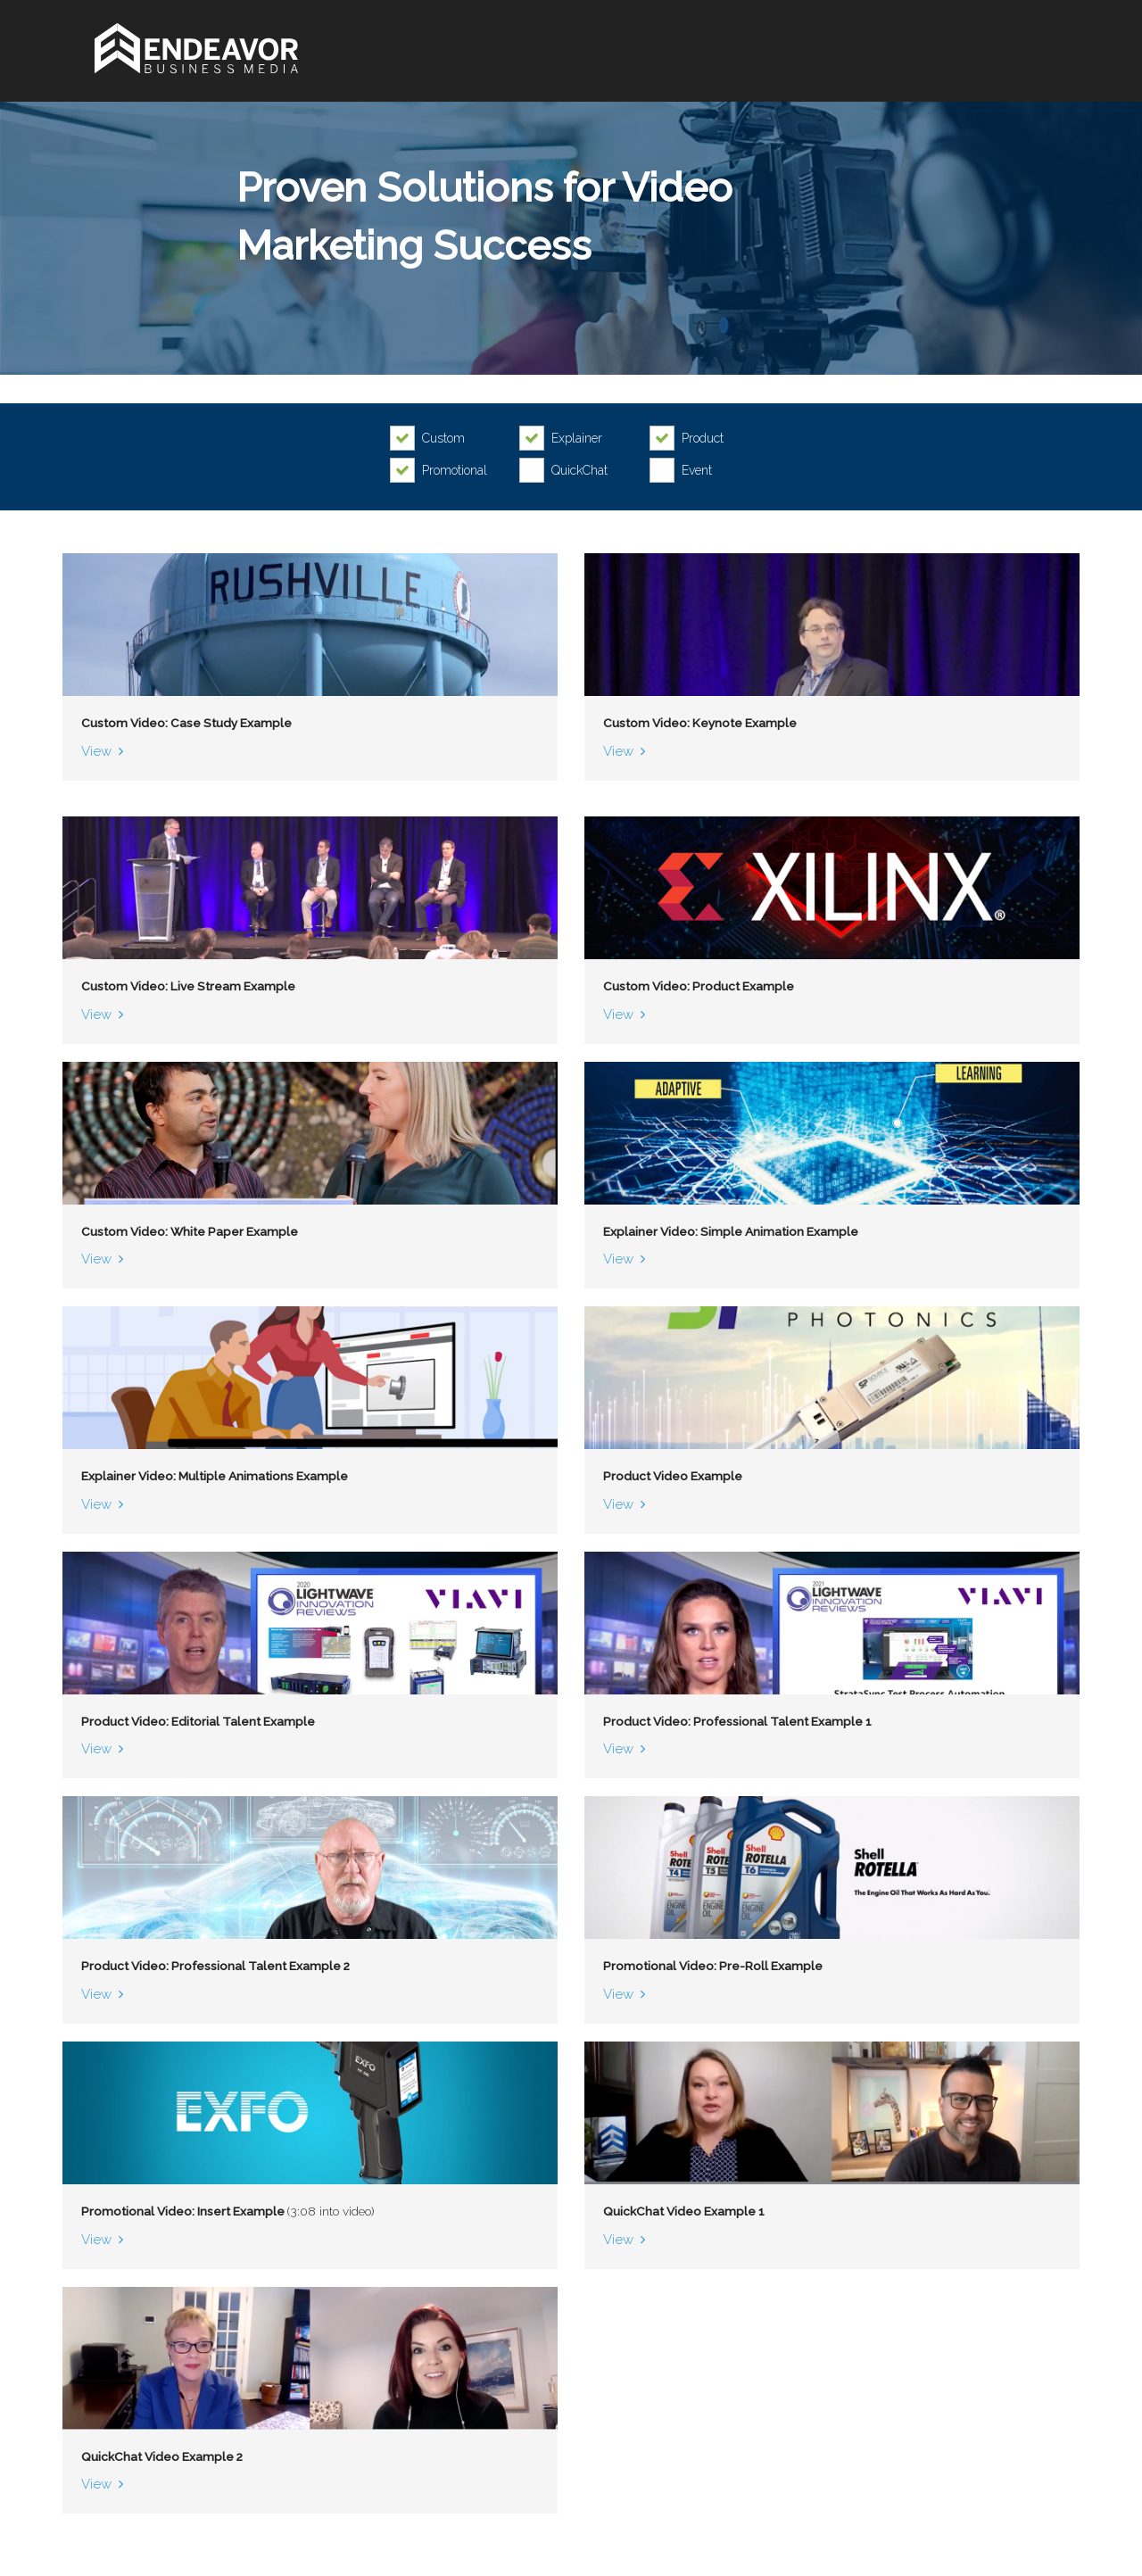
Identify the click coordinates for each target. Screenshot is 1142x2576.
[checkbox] (432, 438)
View (97, 751)
